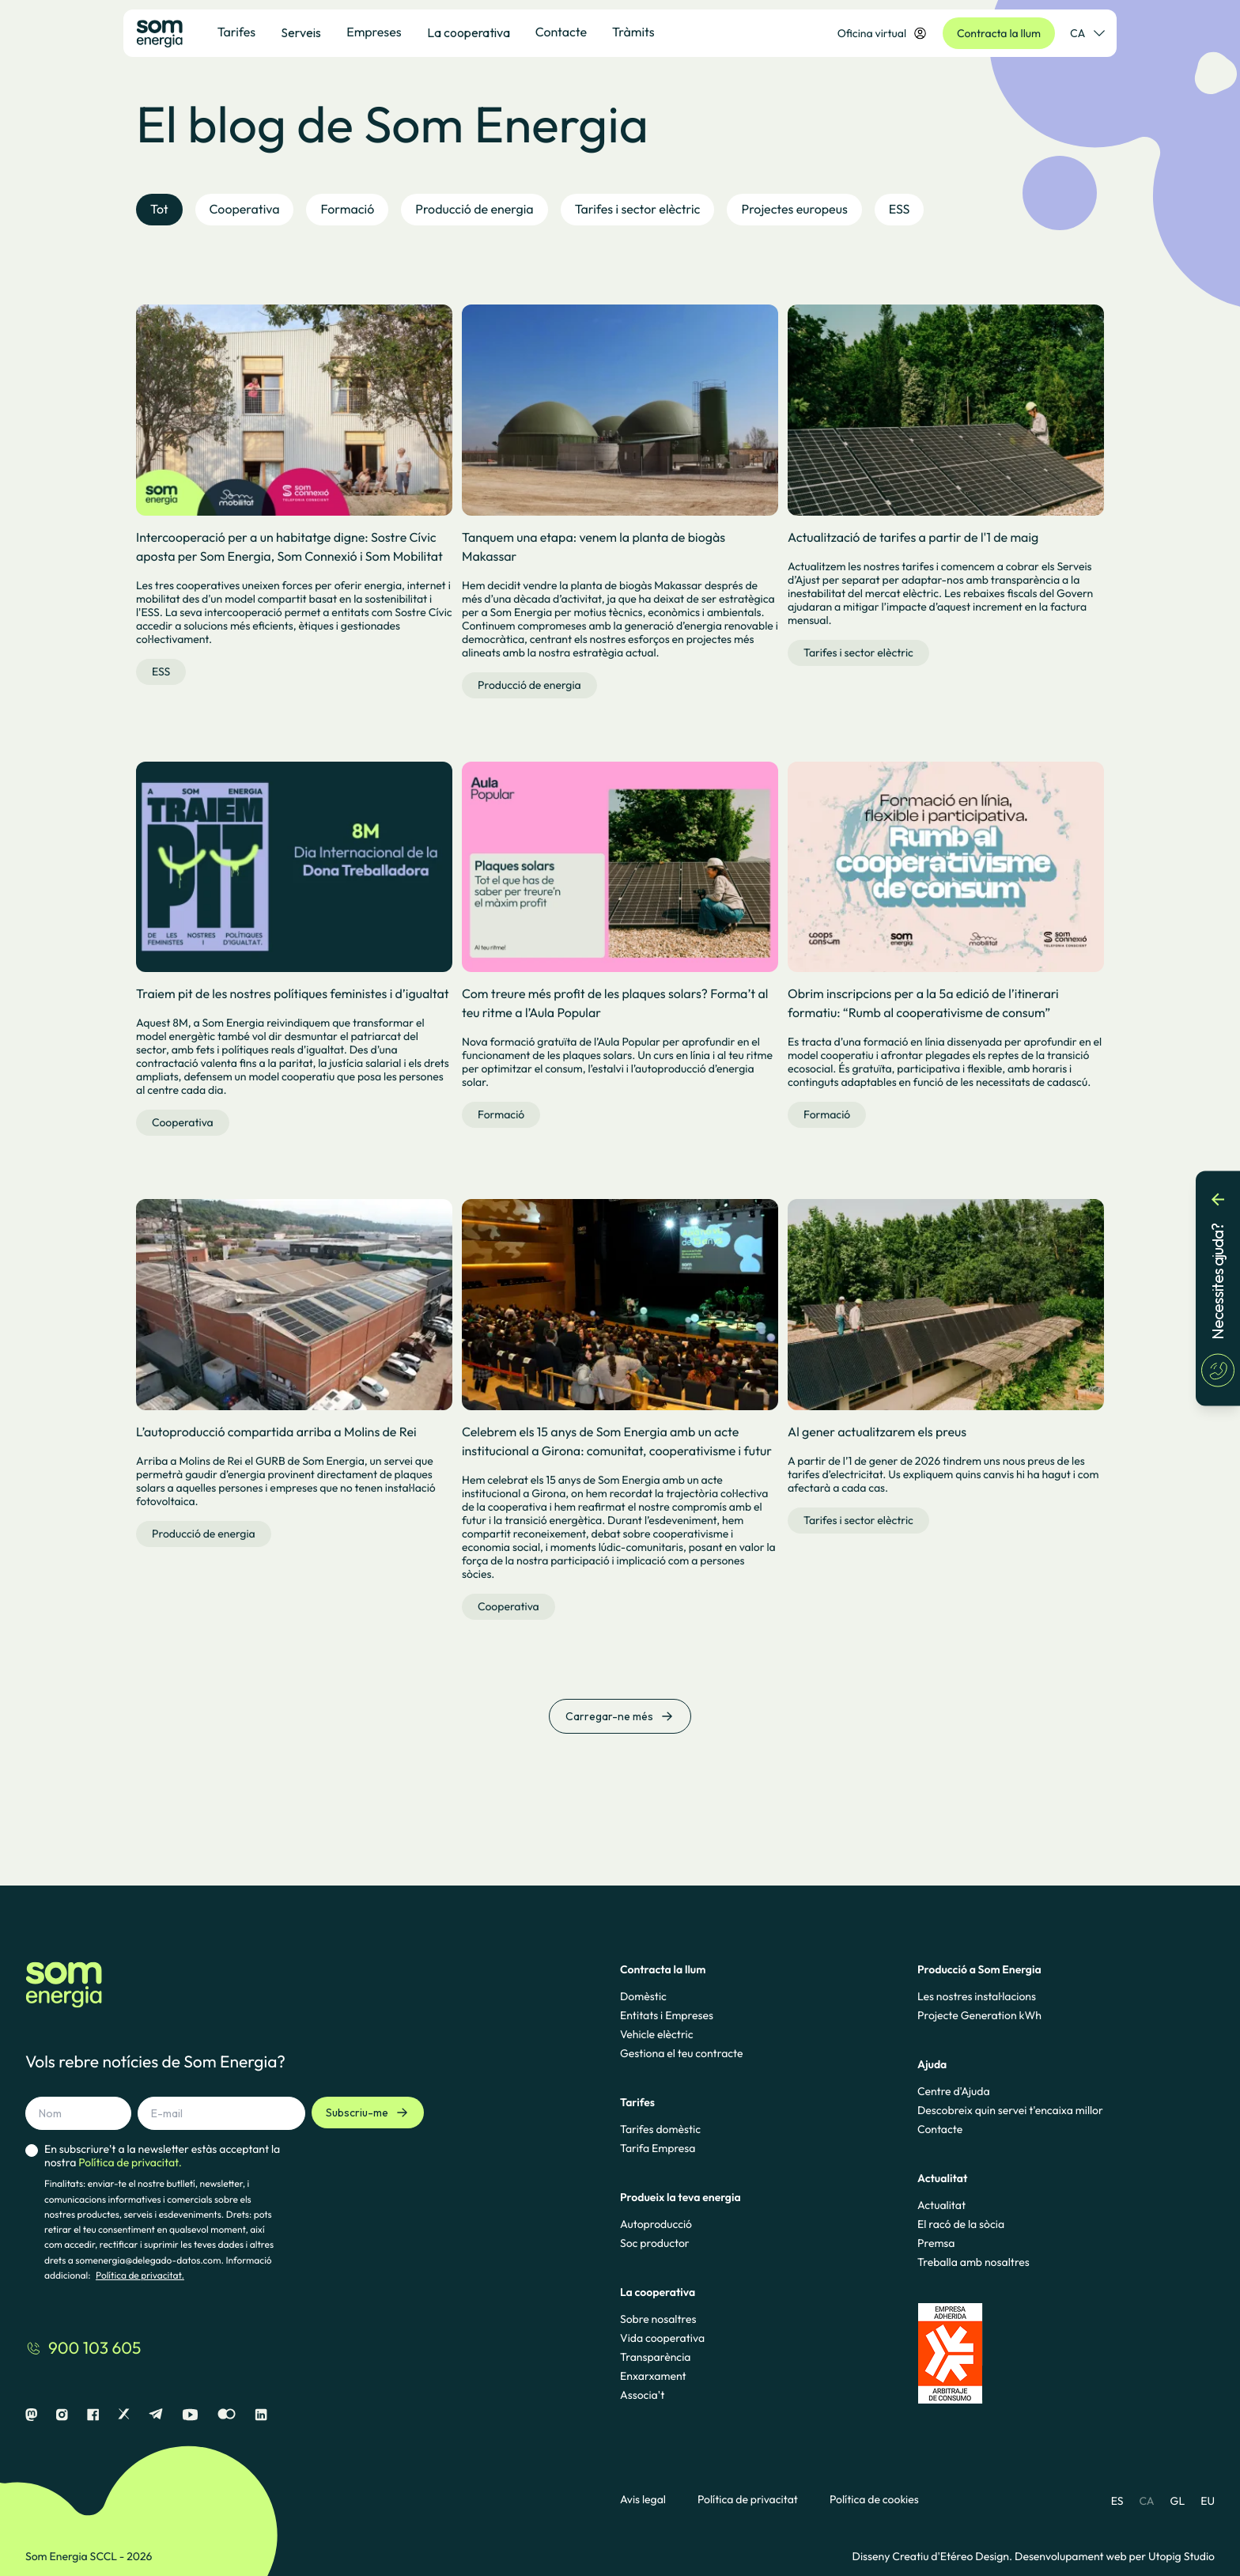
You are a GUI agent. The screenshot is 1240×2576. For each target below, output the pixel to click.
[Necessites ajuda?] (1218, 1288)
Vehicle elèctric (657, 2034)
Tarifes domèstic (660, 2129)
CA (1146, 2501)
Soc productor (655, 2243)
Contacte (939, 2129)
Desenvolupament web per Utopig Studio (1115, 2556)
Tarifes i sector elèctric (858, 652)
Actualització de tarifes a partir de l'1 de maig (913, 538)
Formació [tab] (347, 210)
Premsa (936, 2243)
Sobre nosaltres (658, 2319)
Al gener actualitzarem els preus (877, 1432)
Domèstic (643, 1996)
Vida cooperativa (662, 2338)
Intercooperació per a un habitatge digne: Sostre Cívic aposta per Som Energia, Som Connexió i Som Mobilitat (289, 547)
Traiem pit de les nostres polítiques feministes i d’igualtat (292, 994)
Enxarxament (653, 2376)
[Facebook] (93, 2415)
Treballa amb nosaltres (973, 2262)
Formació (501, 1114)
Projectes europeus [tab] (794, 210)
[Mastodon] (31, 2415)
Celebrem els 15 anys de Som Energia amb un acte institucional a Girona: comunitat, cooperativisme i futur (617, 1441)
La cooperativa (468, 32)
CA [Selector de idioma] (1087, 33)
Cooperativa (183, 1122)
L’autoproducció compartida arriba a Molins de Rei (276, 1432)
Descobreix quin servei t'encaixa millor (1010, 2110)
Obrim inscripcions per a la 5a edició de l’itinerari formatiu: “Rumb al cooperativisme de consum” (923, 1003)
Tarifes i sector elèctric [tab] (638, 210)
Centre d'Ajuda (953, 2091)
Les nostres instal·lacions (976, 1996)
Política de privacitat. (140, 2276)
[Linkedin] (261, 2415)
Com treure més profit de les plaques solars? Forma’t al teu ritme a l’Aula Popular (615, 1003)
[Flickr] (226, 2415)
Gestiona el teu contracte (681, 2053)
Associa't (642, 2395)
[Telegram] (156, 2415)
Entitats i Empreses (666, 2015)
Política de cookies (874, 2499)
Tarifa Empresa (657, 2148)
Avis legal (643, 2499)
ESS (161, 671)
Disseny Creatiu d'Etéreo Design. (933, 2556)
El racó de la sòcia (960, 2224)
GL (1177, 2501)
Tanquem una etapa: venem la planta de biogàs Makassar (593, 547)
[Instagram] (62, 2415)
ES (1117, 2501)
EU (1207, 2501)
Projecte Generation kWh (979, 2015)
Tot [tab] (159, 210)
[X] (124, 2415)
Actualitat (941, 2205)
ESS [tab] (899, 210)
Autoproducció (656, 2224)
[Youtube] (190, 2415)
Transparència (655, 2357)
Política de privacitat (748, 2499)
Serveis (301, 32)
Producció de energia (529, 685)
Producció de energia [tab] (474, 210)
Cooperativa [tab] (245, 210)
